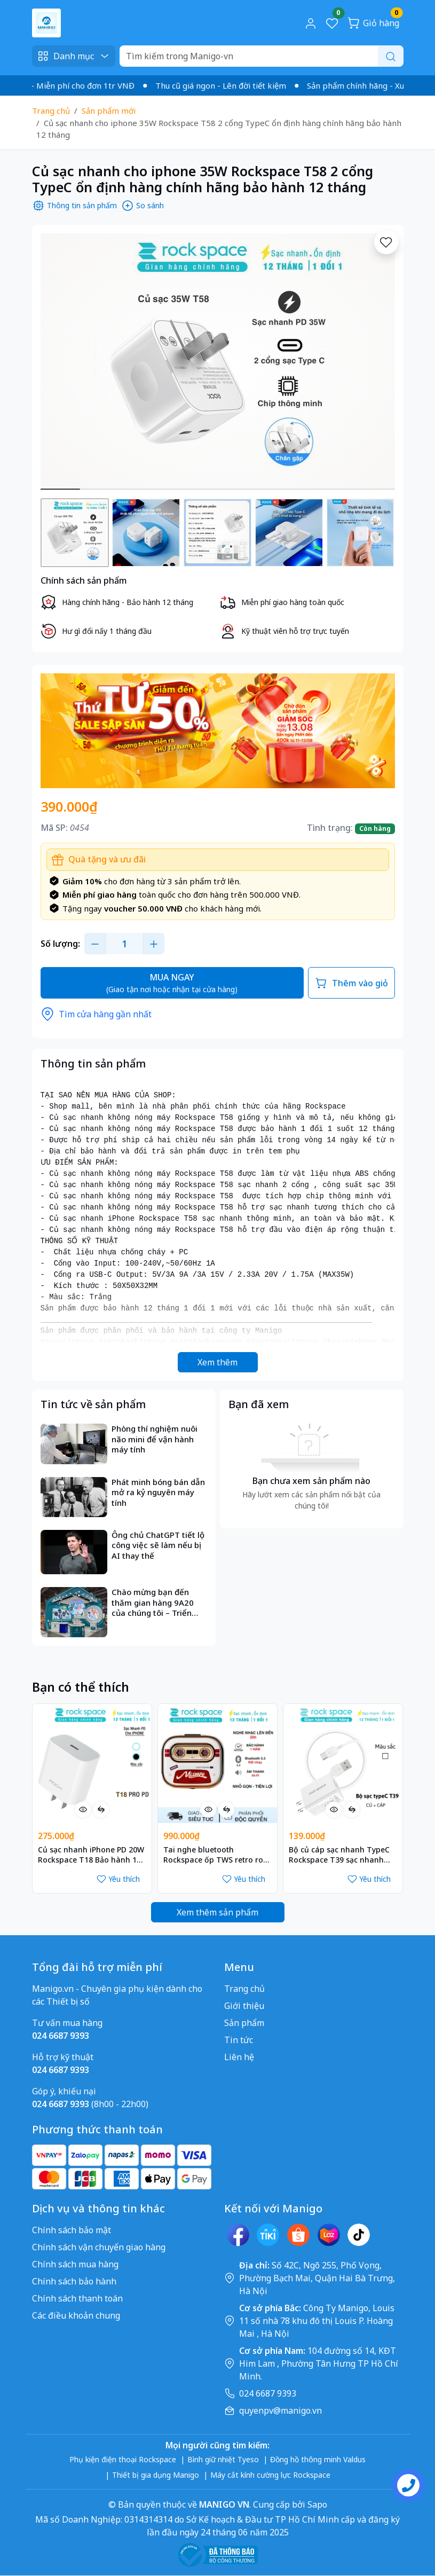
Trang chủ (51, 110)
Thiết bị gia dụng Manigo (155, 2475)
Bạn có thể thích (80, 1687)
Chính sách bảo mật (71, 2230)
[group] (218, 361)
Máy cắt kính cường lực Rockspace (270, 2475)
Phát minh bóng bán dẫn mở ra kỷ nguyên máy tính (158, 1492)
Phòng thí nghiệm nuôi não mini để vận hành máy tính (154, 1439)
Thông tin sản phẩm (74, 205)
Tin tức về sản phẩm (93, 1404)
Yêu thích (118, 1879)
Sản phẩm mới (109, 110)
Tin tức (238, 2040)
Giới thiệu (244, 2006)
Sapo (316, 2504)
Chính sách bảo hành (74, 2281)
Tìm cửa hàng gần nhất (96, 1014)
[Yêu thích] (386, 242)
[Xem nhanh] (83, 1810)
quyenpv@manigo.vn (280, 2410)
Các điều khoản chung (76, 2315)
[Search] (262, 56)
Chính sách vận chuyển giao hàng (98, 2247)
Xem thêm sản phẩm (217, 1912)
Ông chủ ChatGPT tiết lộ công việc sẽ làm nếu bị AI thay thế (158, 1545)
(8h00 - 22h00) (90, 2104)
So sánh (142, 205)
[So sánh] (101, 1810)
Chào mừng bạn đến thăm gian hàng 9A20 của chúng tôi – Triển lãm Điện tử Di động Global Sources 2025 (153, 1603)
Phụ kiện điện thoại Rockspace (122, 2459)
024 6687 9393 (267, 2393)
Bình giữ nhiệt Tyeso (223, 2459)
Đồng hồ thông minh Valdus (318, 2459)
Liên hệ (239, 2057)
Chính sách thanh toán (77, 2298)
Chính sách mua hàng (75, 2264)
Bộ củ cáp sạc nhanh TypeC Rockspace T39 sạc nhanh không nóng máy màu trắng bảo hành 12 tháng (340, 1855)
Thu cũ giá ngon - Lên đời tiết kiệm (231, 85)
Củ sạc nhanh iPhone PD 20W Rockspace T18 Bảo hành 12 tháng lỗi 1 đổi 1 (91, 1855)
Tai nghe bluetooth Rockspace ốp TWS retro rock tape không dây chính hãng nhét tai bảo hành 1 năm (217, 1855)
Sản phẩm (244, 2023)
